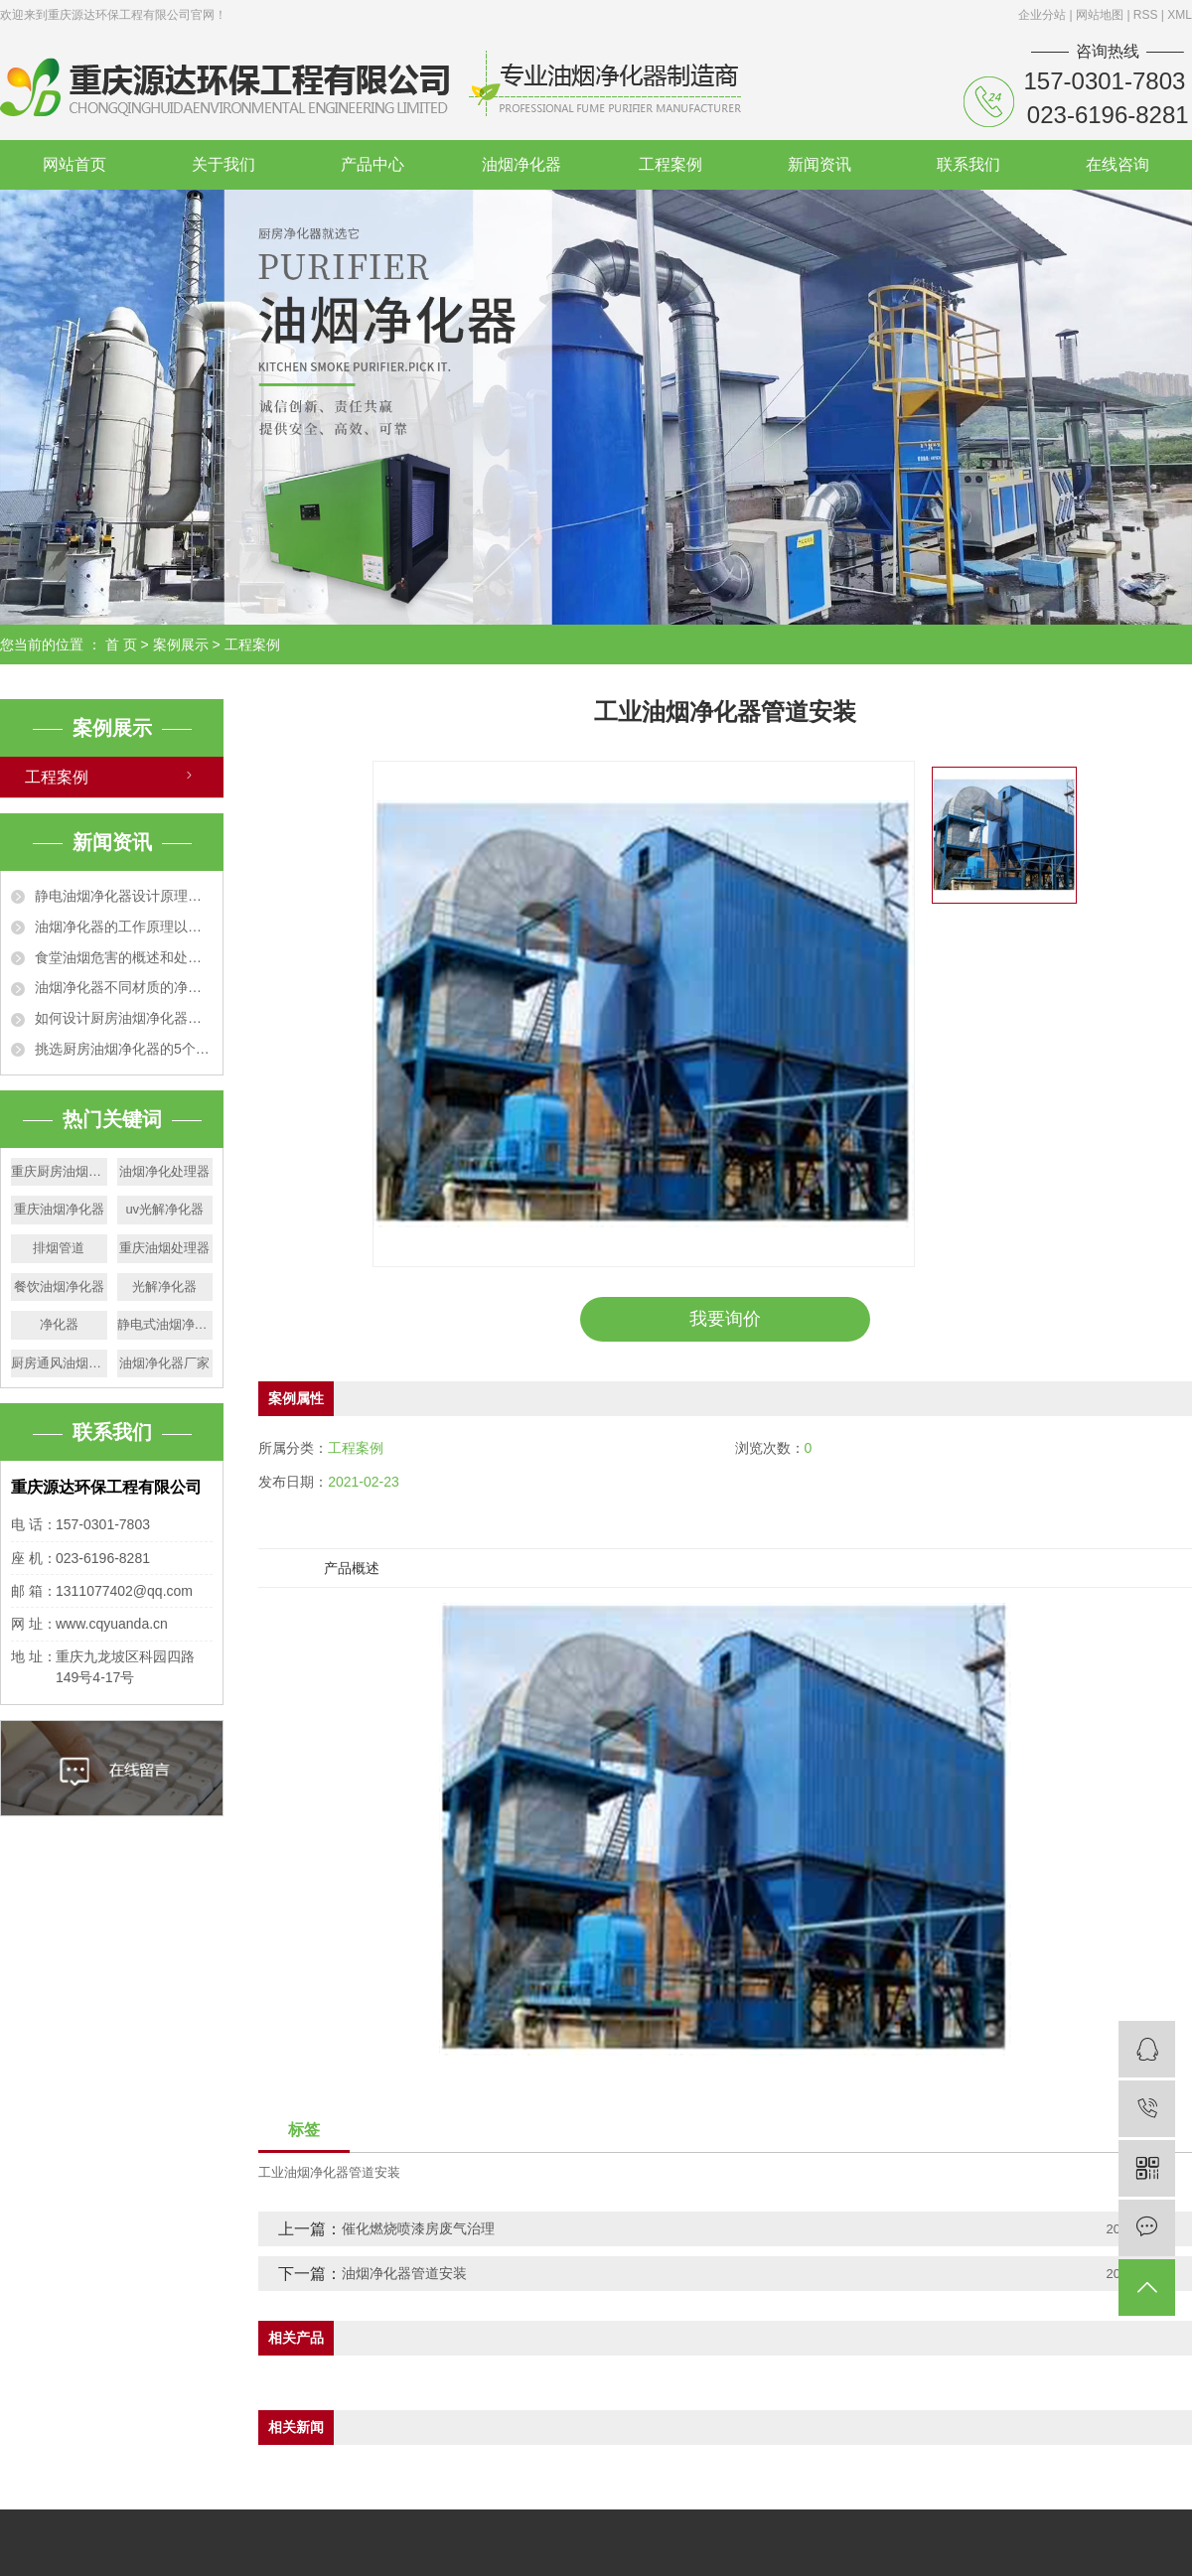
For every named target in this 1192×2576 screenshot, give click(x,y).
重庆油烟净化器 (59, 1209)
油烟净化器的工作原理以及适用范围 (124, 926)
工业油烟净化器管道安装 (329, 2172)
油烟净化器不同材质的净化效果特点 (124, 987)
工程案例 (670, 164)
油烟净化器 (521, 164)
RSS (1145, 15)
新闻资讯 (819, 164)
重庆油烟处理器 (164, 1247)
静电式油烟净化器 (165, 1324)
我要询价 (725, 1319)
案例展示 (181, 644)
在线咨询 (1117, 164)
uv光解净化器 (164, 1209)
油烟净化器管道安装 (404, 2273)
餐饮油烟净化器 (59, 1286)
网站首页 (74, 164)
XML (1179, 15)
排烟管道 (58, 1247)
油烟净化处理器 (164, 1171)
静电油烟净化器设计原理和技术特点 (124, 896)
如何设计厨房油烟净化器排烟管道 (124, 1018)
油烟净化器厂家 (164, 1363)
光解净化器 (164, 1286)
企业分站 (1042, 15)
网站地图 (1101, 15)
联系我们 (968, 164)
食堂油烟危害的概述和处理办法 (124, 957)
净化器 (59, 1324)
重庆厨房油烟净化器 (59, 1171)
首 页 (121, 644)
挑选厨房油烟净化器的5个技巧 (124, 1049)
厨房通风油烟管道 (59, 1363)
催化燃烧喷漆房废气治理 (418, 2228)
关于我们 (223, 164)
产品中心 (372, 164)
